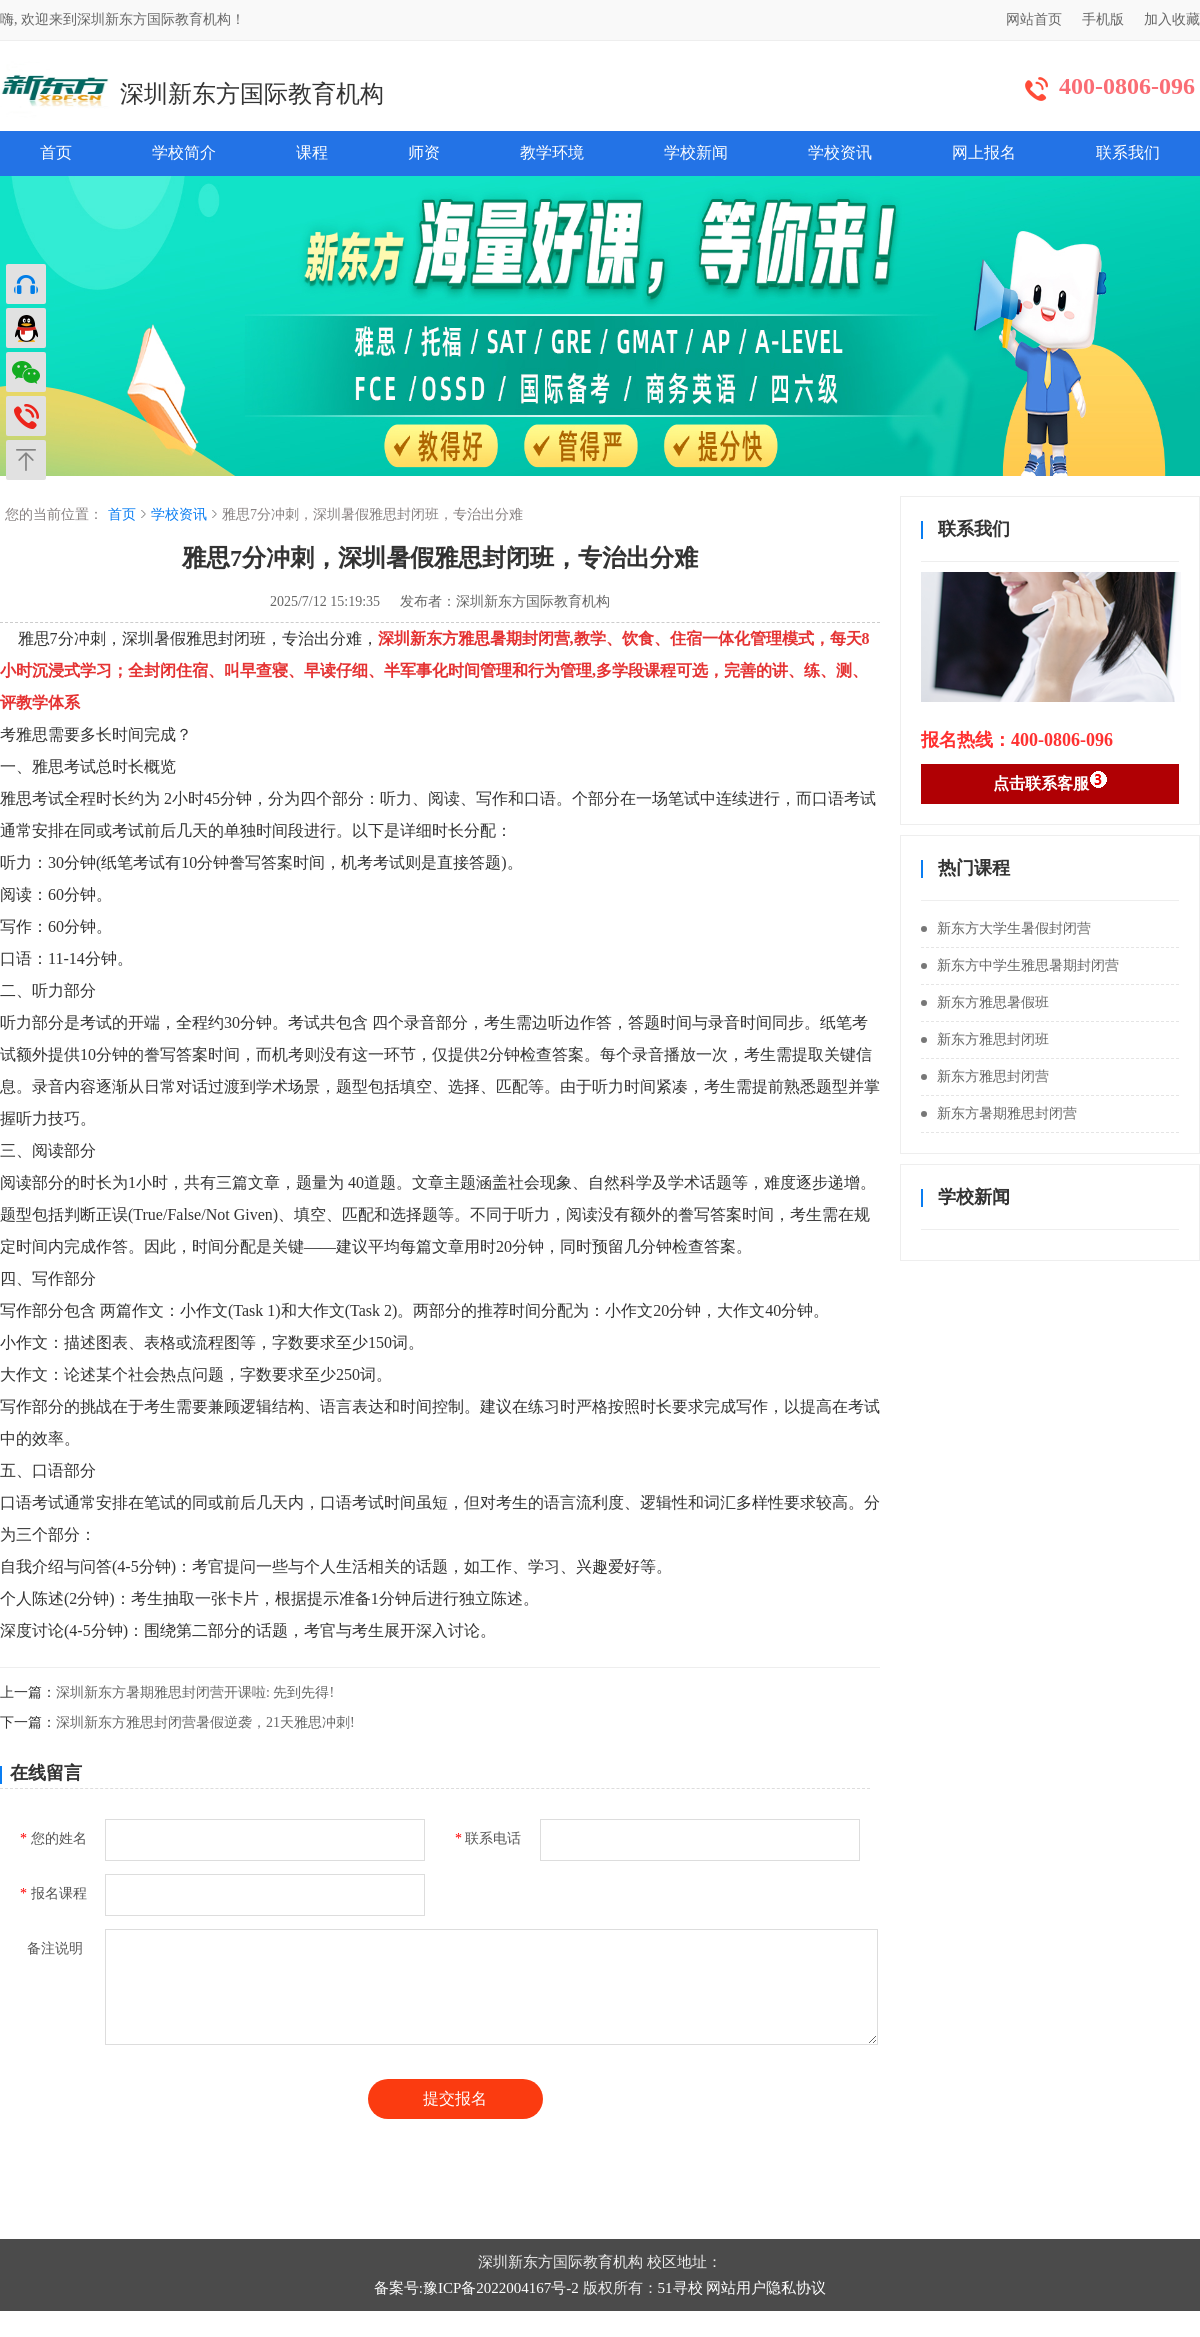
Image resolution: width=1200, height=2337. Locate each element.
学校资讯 (840, 152)
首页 (56, 152)
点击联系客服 (1050, 781)
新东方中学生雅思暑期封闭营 (1020, 965)
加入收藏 (1172, 19)
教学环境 (552, 152)
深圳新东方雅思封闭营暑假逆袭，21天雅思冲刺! (205, 1722)
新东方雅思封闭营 (985, 1076)
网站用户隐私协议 (766, 2288)
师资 (424, 152)
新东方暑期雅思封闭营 (999, 1113)
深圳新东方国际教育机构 (252, 94)
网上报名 (984, 152)
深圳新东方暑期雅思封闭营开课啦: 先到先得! (195, 1692)
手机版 (1103, 19)
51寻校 (680, 2288)
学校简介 (184, 152)
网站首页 (1034, 19)
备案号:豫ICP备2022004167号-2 (476, 2288)
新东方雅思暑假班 (985, 1002)
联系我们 (1128, 152)
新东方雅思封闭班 (985, 1039)
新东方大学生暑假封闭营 (1006, 928)
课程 (312, 152)
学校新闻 (696, 152)
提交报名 (455, 2098)
